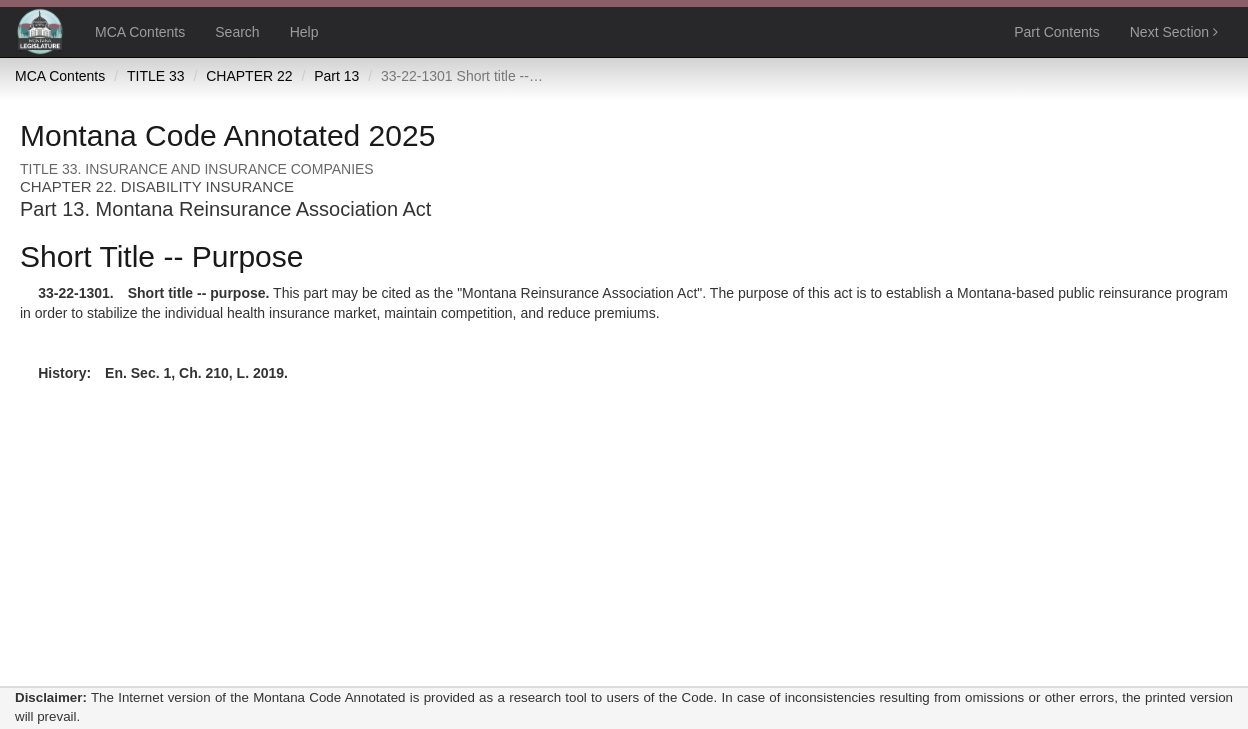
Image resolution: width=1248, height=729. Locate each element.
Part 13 (336, 76)
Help (304, 32)
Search (237, 32)
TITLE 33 (156, 76)
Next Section (1174, 32)
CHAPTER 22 (249, 76)
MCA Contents (140, 32)
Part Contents (1057, 32)
